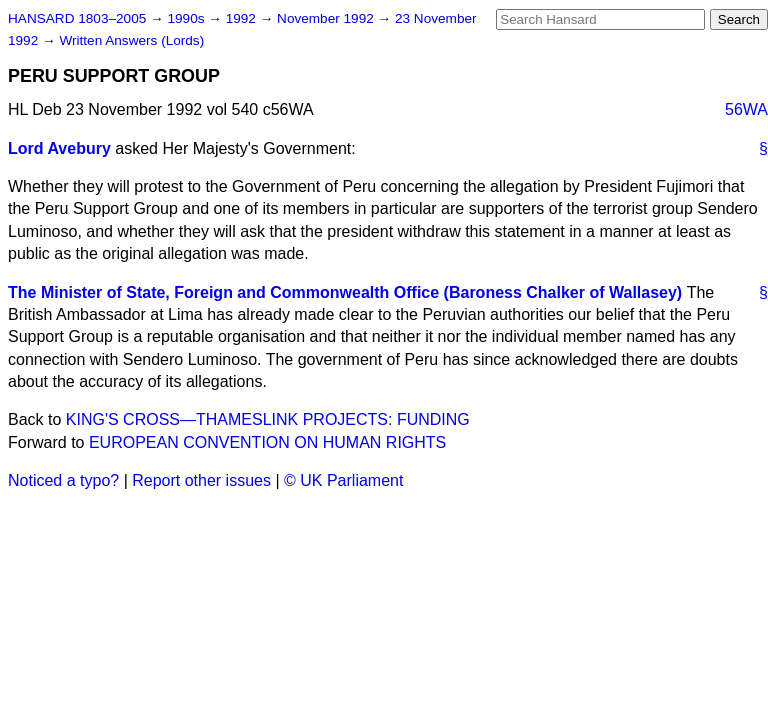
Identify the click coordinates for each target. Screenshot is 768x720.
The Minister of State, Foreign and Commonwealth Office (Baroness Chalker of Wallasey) (345, 292)
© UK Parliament (343, 480)
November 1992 (327, 18)
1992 (243, 18)
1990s (187, 18)
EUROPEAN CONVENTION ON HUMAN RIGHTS (267, 442)
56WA (746, 109)
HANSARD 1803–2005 (77, 18)
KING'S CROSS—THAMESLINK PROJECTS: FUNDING (268, 419)
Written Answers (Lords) (131, 40)
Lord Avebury (59, 148)
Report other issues (201, 480)
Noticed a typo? (63, 480)
